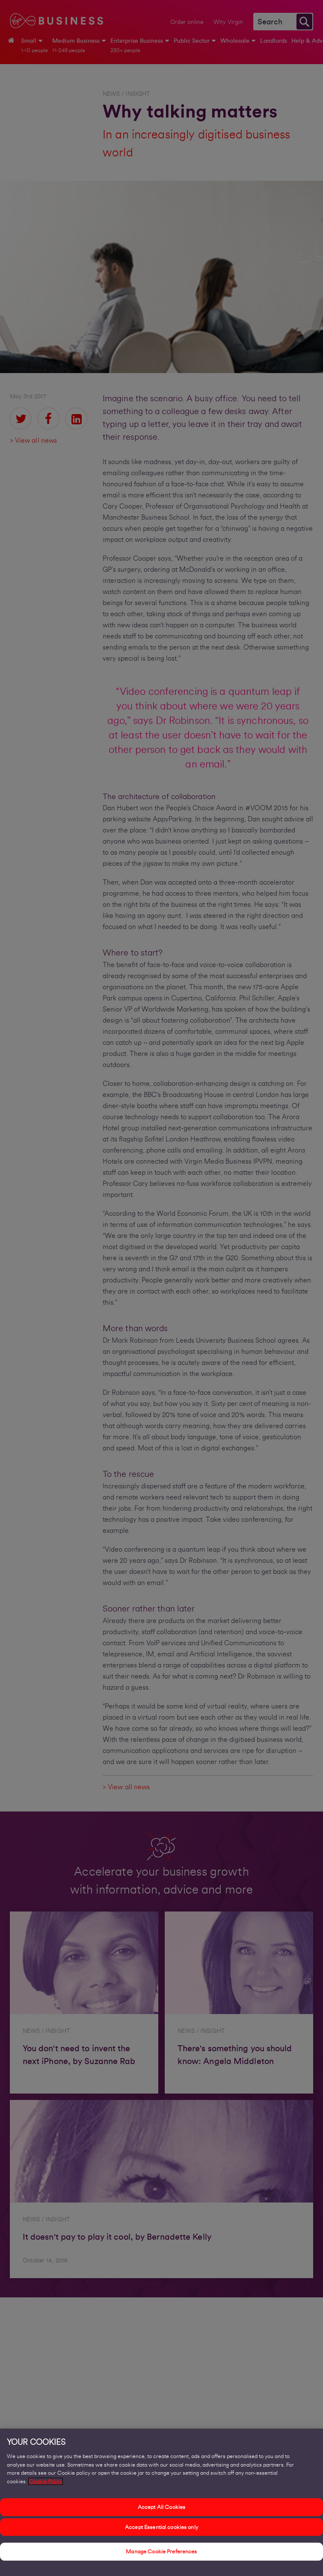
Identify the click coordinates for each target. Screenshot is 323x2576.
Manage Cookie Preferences (161, 2553)
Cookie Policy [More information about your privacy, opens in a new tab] (45, 2482)
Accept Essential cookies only (161, 2528)
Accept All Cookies (161, 2508)
